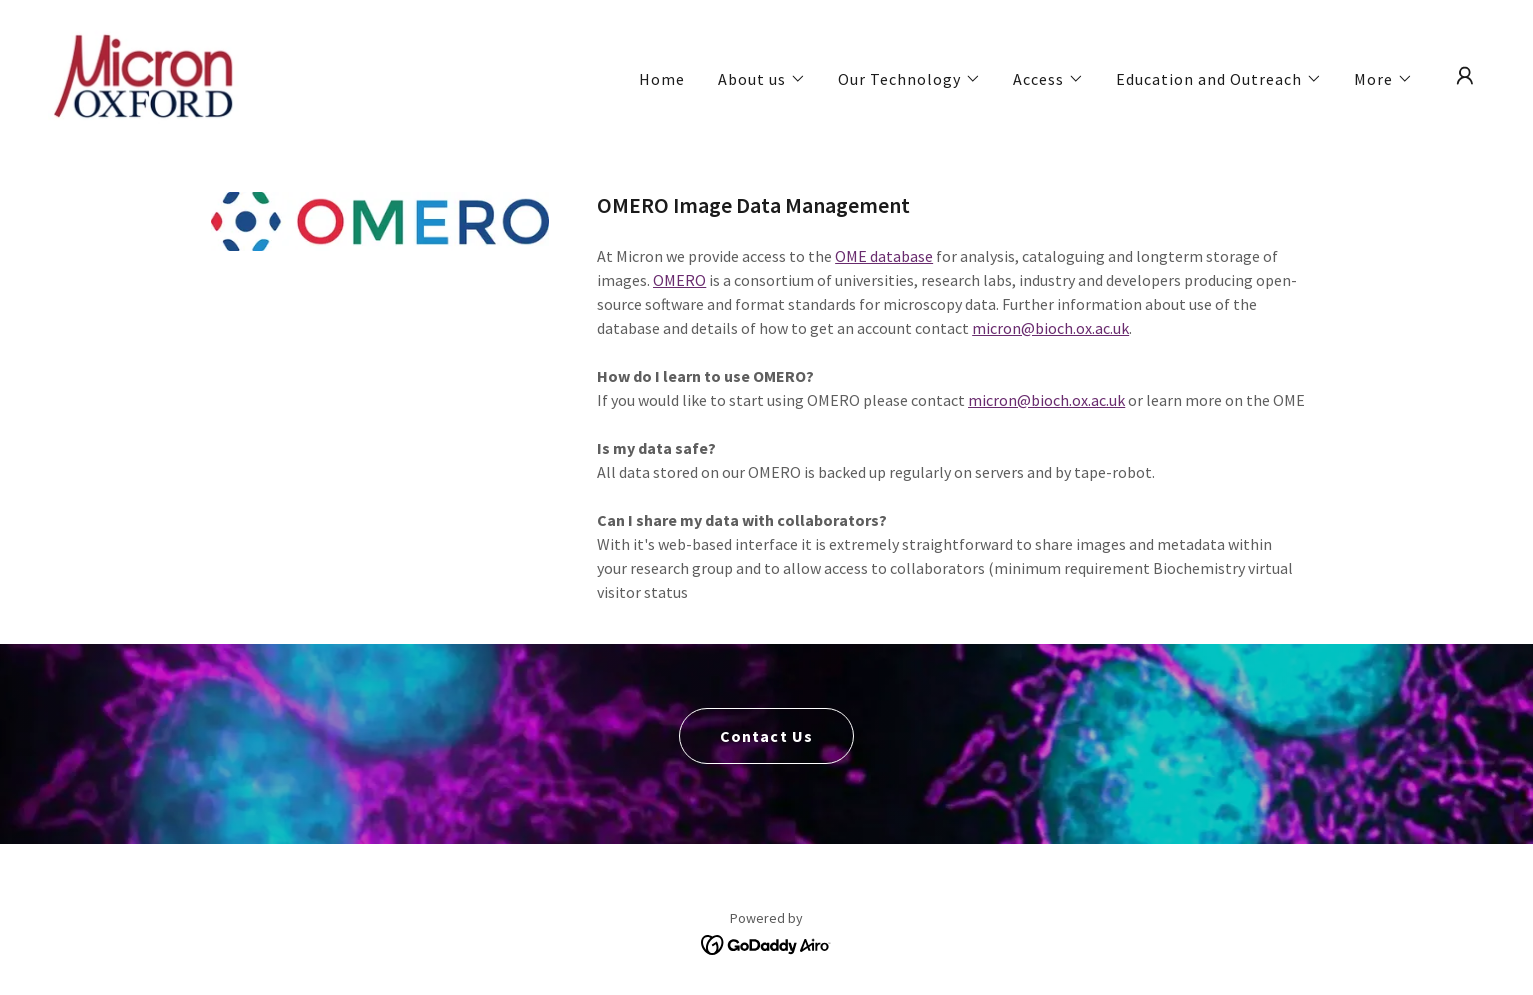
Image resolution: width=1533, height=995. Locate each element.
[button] (762, 79)
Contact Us (766, 736)
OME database (884, 256)
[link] (146, 74)
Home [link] (662, 79)
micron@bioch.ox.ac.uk (1050, 328)
